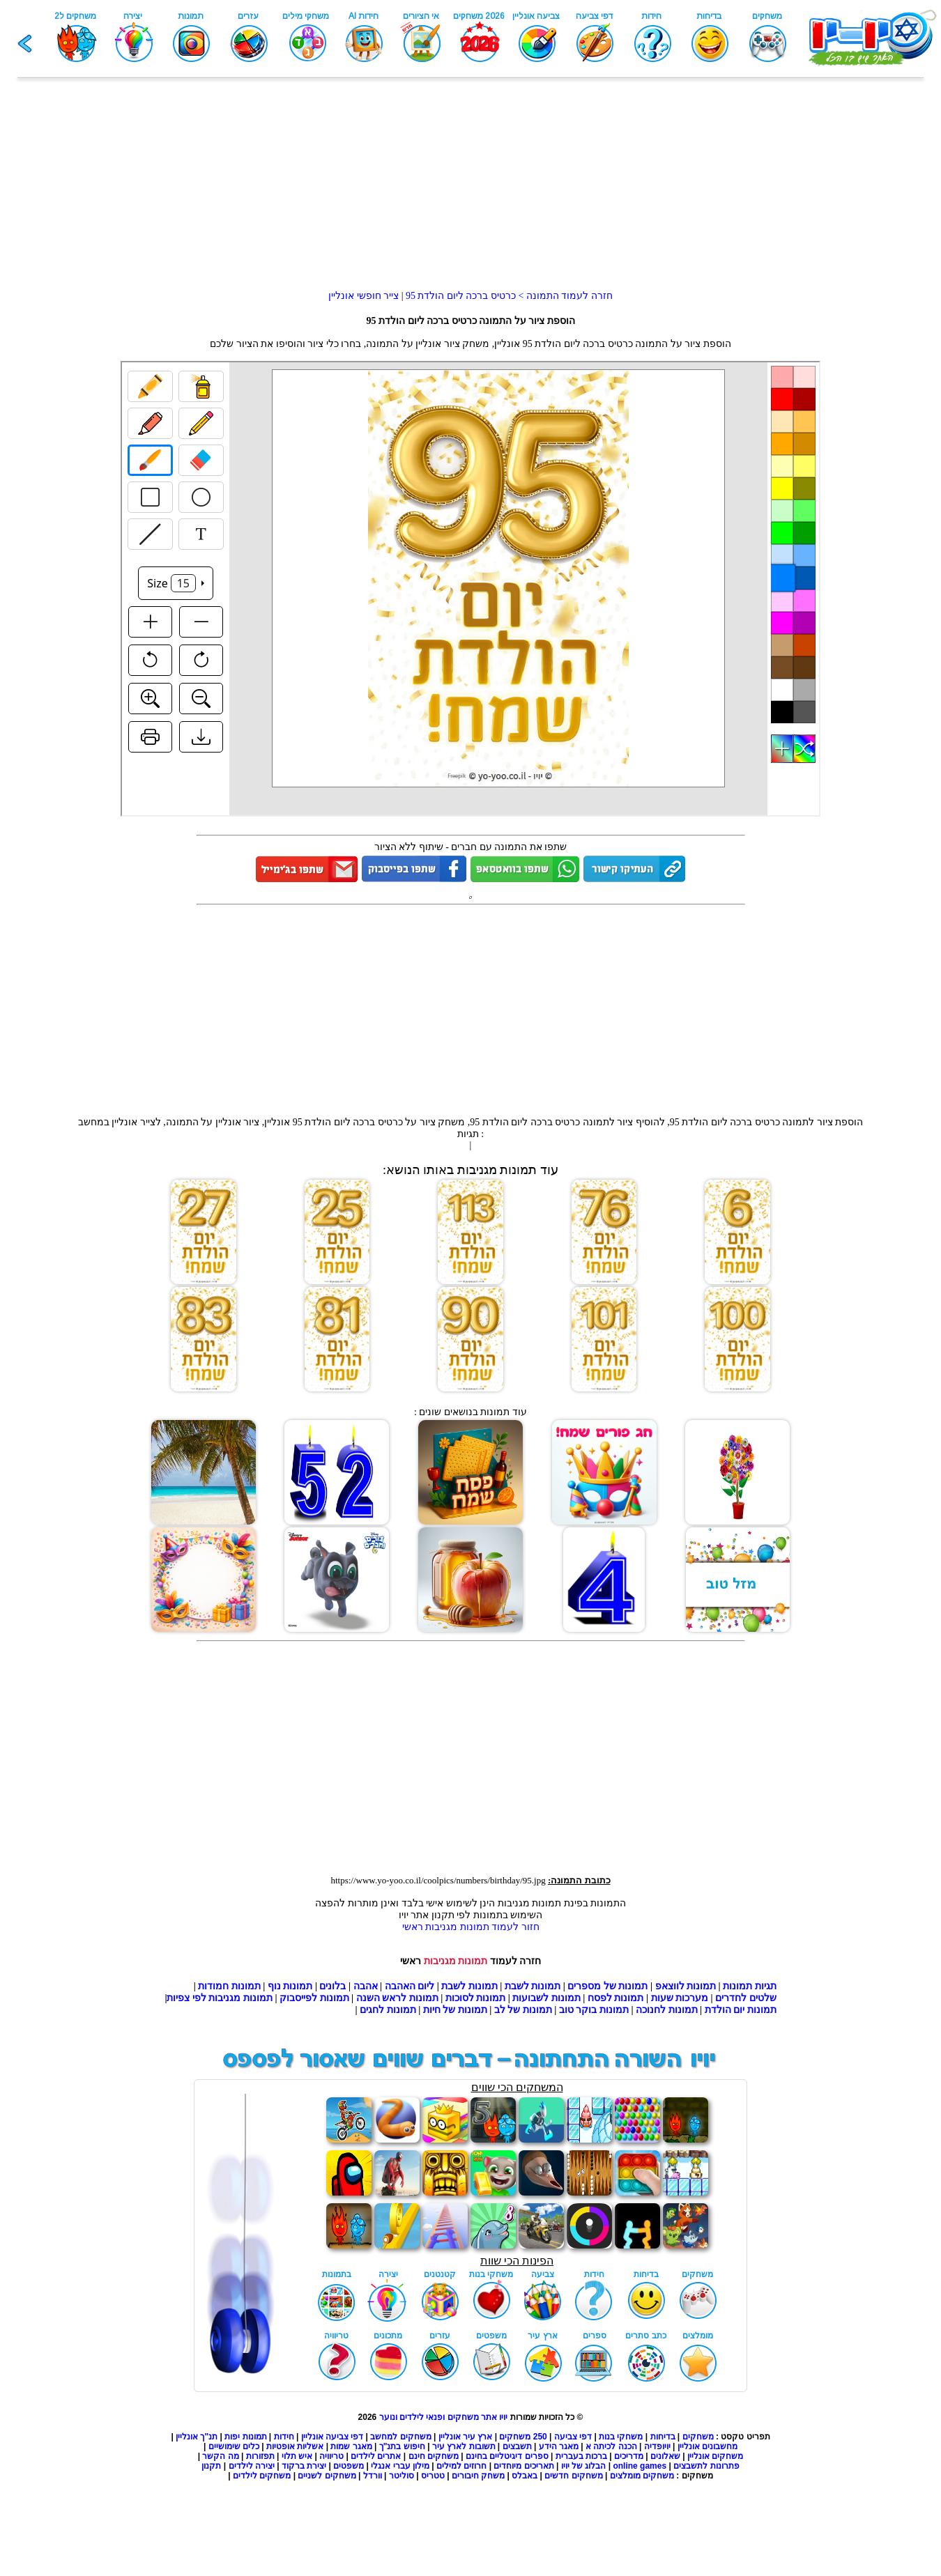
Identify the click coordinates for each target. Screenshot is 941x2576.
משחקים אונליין (715, 2456)
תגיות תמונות (749, 1986)
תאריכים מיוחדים (523, 2466)
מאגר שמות (351, 2446)
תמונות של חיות (455, 2010)
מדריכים (628, 2456)
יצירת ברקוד (304, 2466)
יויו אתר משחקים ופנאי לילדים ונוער (443, 2417)
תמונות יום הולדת (740, 2010)
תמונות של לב (523, 2010)
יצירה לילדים (252, 2466)
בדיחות (662, 2437)
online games (638, 2466)
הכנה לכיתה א (611, 2446)
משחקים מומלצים (642, 2476)
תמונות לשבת (533, 1986)
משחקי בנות (621, 2437)
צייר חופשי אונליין (363, 296)
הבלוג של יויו (583, 2466)
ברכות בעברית (581, 2456)
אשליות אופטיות (294, 2446)
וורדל (372, 2476)
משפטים (348, 2466)
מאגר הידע (559, 2446)
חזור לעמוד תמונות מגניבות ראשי (471, 1927)
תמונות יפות (245, 2437)
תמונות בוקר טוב (594, 2010)
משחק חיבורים (478, 2476)
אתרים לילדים (376, 2456)
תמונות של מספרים (607, 1986)
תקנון (211, 2466)
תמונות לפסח (616, 1998)
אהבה (365, 1986)
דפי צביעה (573, 2437)
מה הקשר (220, 2456)
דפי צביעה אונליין (332, 2437)
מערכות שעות (680, 1998)
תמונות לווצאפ (686, 1986)
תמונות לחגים (388, 2010)
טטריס (433, 2476)
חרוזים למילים (461, 2466)
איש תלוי (297, 2456)
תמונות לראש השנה (397, 1998)
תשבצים (517, 2446)
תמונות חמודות (229, 1986)
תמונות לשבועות (546, 1998)
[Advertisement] (470, 192)
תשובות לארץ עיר (464, 2446)
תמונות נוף (288, 1986)
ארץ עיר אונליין (465, 2437)
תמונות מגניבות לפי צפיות (220, 1998)
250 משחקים (522, 2437)
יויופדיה (657, 2446)
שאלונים (665, 2456)
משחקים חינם (433, 2456)
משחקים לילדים (262, 2476)
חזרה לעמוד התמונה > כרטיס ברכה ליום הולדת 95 (507, 296)
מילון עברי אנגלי (400, 2466)
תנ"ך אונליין (196, 2437)
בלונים (332, 1986)
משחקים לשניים (326, 2476)
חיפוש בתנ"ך (402, 2446)
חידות (284, 2437)
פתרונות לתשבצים (706, 2466)
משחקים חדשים (573, 2476)
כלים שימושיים (233, 2446)
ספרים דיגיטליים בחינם (507, 2456)
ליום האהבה (410, 1986)
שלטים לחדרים (745, 1998)
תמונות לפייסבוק (314, 1998)
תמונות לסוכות (475, 1998)
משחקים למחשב (400, 2437)
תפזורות (260, 2456)
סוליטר (401, 2476)
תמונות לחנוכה (667, 2010)
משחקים (698, 2437)
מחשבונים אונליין (707, 2446)
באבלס (524, 2476)
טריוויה (331, 2456)
